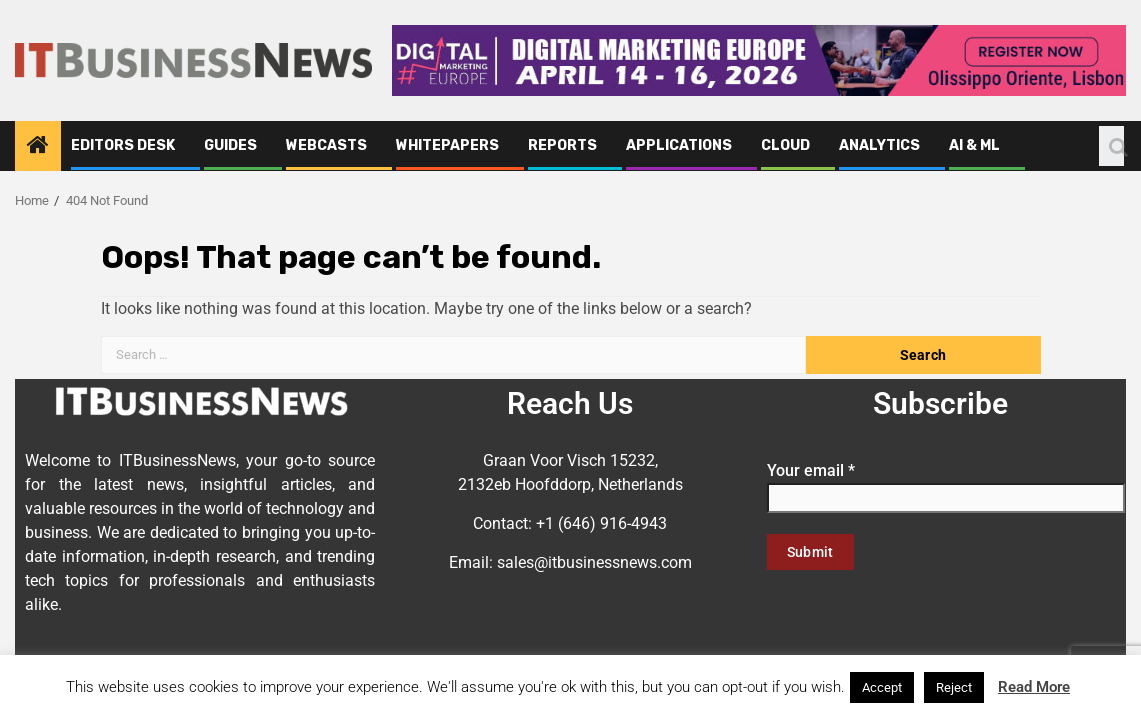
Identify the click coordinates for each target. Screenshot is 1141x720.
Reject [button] (954, 687)
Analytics (879, 145)
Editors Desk (123, 145)
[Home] (38, 147)
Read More (1034, 687)
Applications (679, 145)
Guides (230, 145)
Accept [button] (882, 687)
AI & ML (974, 145)
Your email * (946, 484)
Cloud (785, 145)
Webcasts (326, 145)
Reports (562, 145)
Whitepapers (447, 145)
